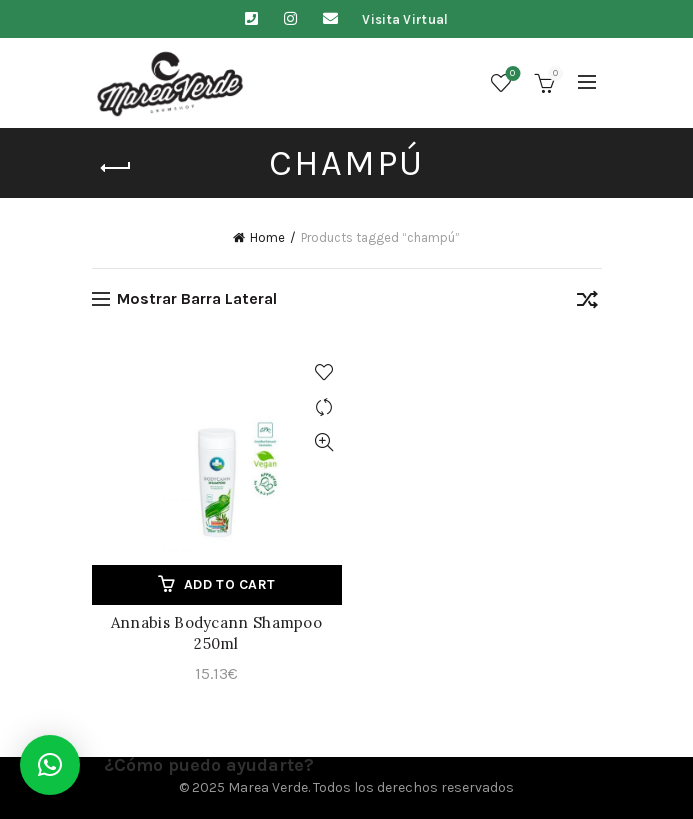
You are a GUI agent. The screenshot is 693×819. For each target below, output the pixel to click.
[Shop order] (587, 303)
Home (267, 237)
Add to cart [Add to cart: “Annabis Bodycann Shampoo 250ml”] (229, 584)
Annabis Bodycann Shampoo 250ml (216, 633)
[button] (50, 765)
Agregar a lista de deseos (324, 372)
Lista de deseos (510, 74)
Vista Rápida (324, 442)
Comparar (324, 407)
